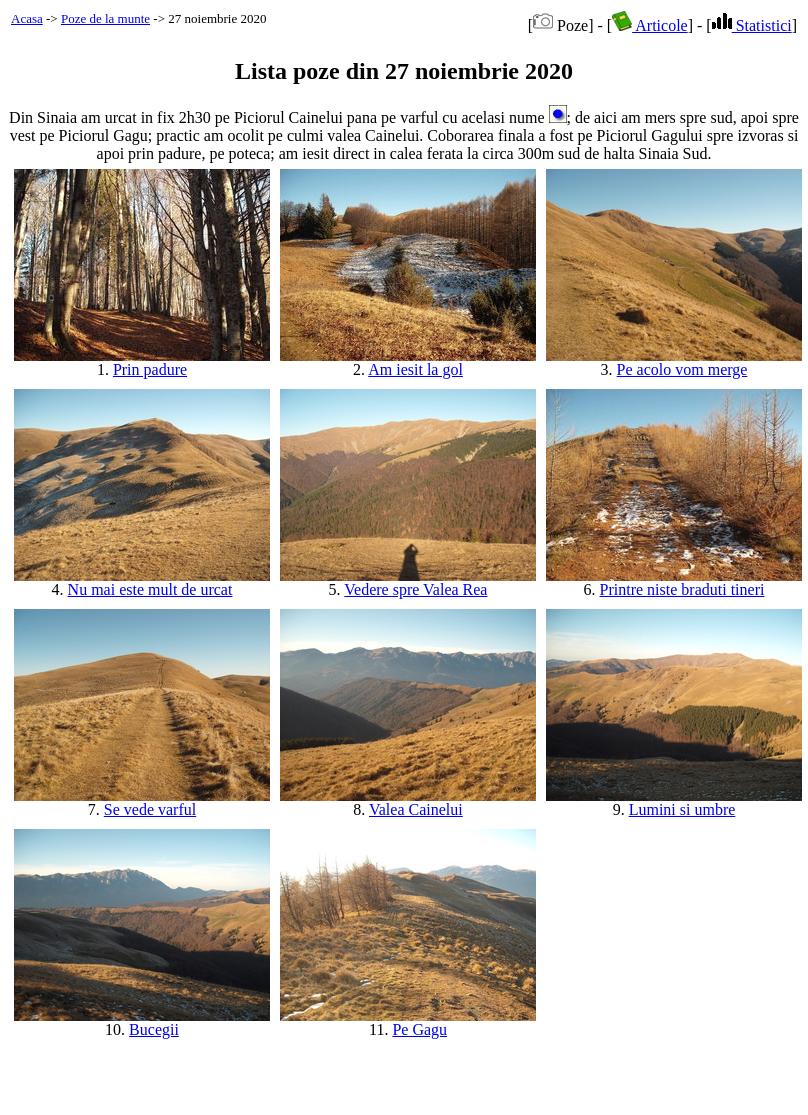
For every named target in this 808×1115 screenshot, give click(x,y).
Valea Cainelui (416, 809)
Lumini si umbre (682, 809)
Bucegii (154, 1029)
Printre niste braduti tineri (682, 589)
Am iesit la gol (415, 369)
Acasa (27, 18)
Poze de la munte (105, 18)
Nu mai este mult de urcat (150, 589)
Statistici (752, 25)
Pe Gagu (419, 1029)
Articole (650, 25)
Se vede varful (150, 809)
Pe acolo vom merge (682, 369)
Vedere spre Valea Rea (415, 589)
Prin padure (150, 369)
